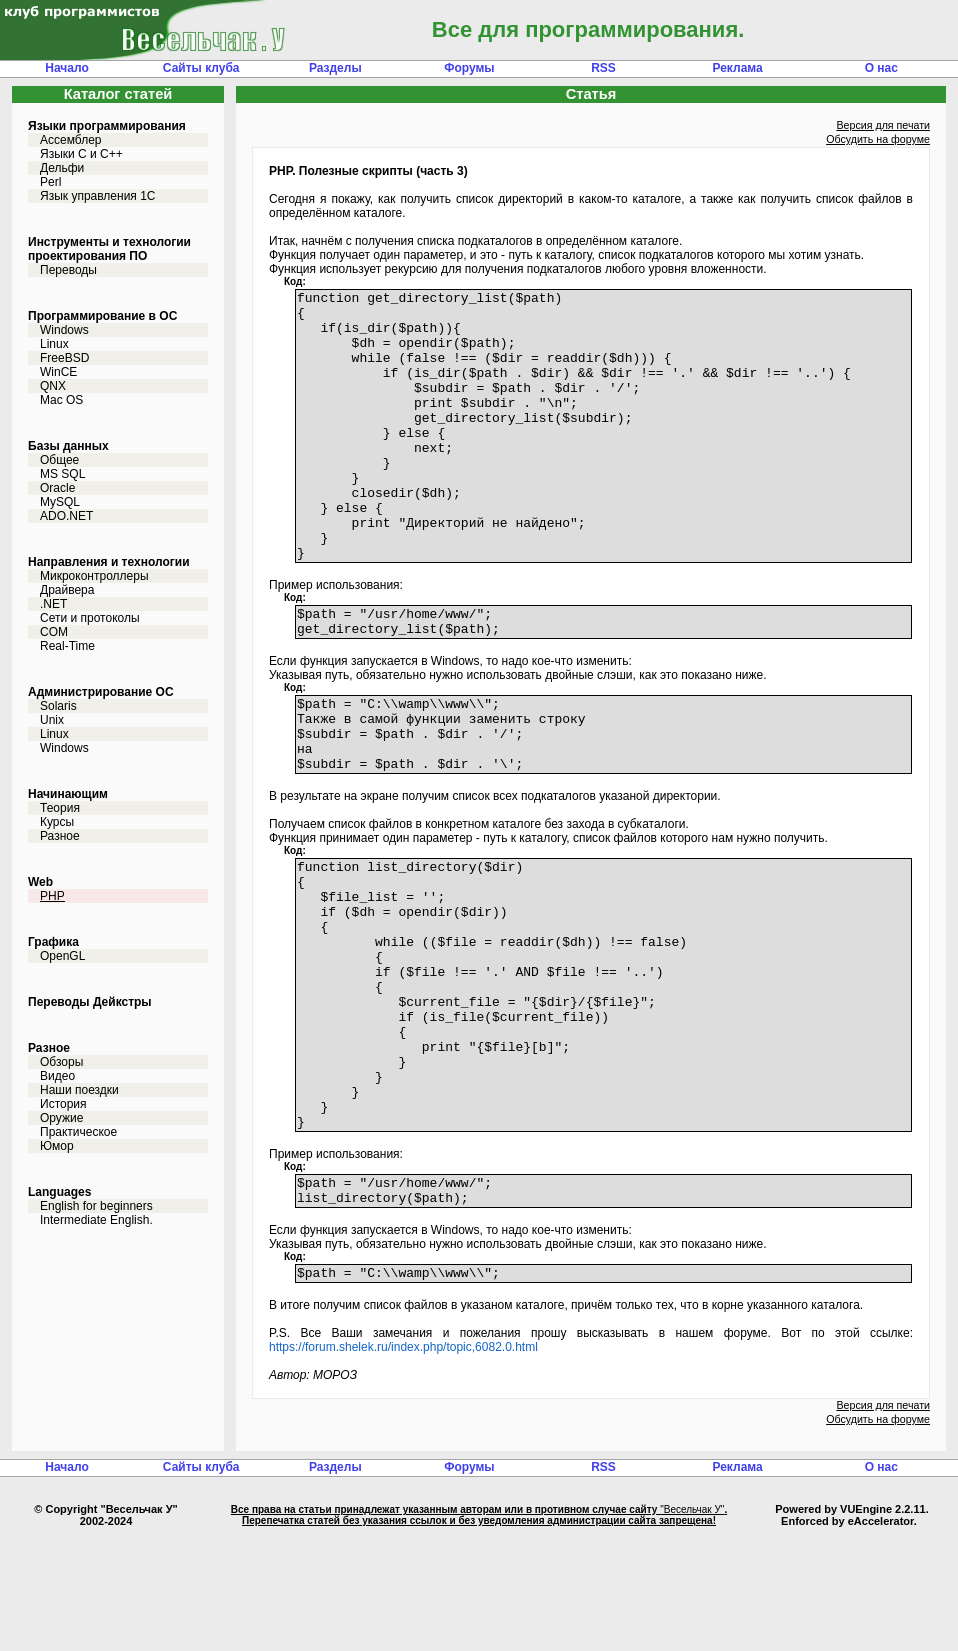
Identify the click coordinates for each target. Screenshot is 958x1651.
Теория (60, 808)
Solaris (58, 706)
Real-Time (67, 646)
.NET (53, 604)
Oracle (57, 488)
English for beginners (96, 1206)
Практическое (78, 1132)
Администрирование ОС (101, 692)
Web (40, 882)
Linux (54, 344)
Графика (53, 942)
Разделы (335, 68)
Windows (64, 330)
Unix (52, 720)
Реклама (737, 68)
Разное (60, 836)
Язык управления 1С (98, 196)
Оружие (61, 1118)
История (63, 1104)
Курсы (57, 822)
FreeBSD (64, 358)
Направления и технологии (109, 562)
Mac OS (61, 400)
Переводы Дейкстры (90, 1002)
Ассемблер (70, 140)
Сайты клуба (201, 68)
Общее (59, 460)
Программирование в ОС (102, 316)
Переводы (68, 270)
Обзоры (61, 1062)
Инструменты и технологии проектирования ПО (109, 249)
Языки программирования (107, 126)
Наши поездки (79, 1090)
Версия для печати (883, 125)
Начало (66, 68)
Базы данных (68, 446)
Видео (57, 1076)
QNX (53, 386)
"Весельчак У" (692, 1623)
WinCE (58, 372)
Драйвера (67, 590)
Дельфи (62, 168)
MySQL (60, 502)
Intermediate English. (96, 1220)
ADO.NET (66, 516)
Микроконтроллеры (94, 576)
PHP (52, 896)
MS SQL (62, 474)
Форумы (469, 68)
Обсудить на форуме (878, 139)
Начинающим (68, 794)
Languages (59, 1192)
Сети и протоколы (90, 618)
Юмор (57, 1146)
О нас (881, 68)
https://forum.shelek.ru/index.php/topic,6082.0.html (403, 1461)
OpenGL (62, 956)
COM (54, 632)
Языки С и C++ (81, 154)
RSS (603, 68)
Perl (50, 182)
